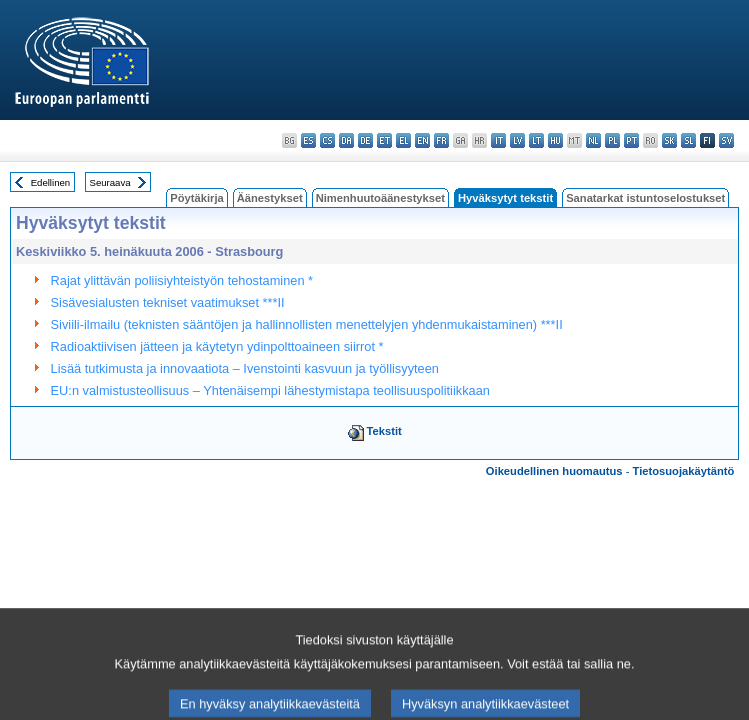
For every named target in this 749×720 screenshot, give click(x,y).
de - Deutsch (365, 140)
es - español (308, 140)
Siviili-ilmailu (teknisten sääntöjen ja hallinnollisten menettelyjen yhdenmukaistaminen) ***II (307, 324)
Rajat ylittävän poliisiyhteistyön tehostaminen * (182, 280)
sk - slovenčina (669, 140)
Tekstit (384, 431)
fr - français (441, 140)
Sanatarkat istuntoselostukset (645, 198)
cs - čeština (327, 140)
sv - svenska (726, 140)
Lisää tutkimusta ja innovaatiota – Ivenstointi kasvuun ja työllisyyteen (245, 368)
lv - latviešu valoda (517, 140)
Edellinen (50, 182)
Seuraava (110, 182)
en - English (422, 140)
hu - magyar (555, 140)
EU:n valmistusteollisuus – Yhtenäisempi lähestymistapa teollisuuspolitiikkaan (270, 390)
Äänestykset (270, 198)
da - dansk (346, 140)
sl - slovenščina (688, 140)
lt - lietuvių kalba (536, 140)
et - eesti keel (384, 140)
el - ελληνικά (403, 140)
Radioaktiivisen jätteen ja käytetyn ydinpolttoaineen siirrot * (217, 346)
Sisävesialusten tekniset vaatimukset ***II (168, 302)
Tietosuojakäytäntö (684, 471)
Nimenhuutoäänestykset (380, 198)
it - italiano (498, 140)
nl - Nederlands (593, 140)
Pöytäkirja (196, 198)
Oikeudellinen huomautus (554, 471)
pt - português (631, 140)
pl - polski (612, 140)
